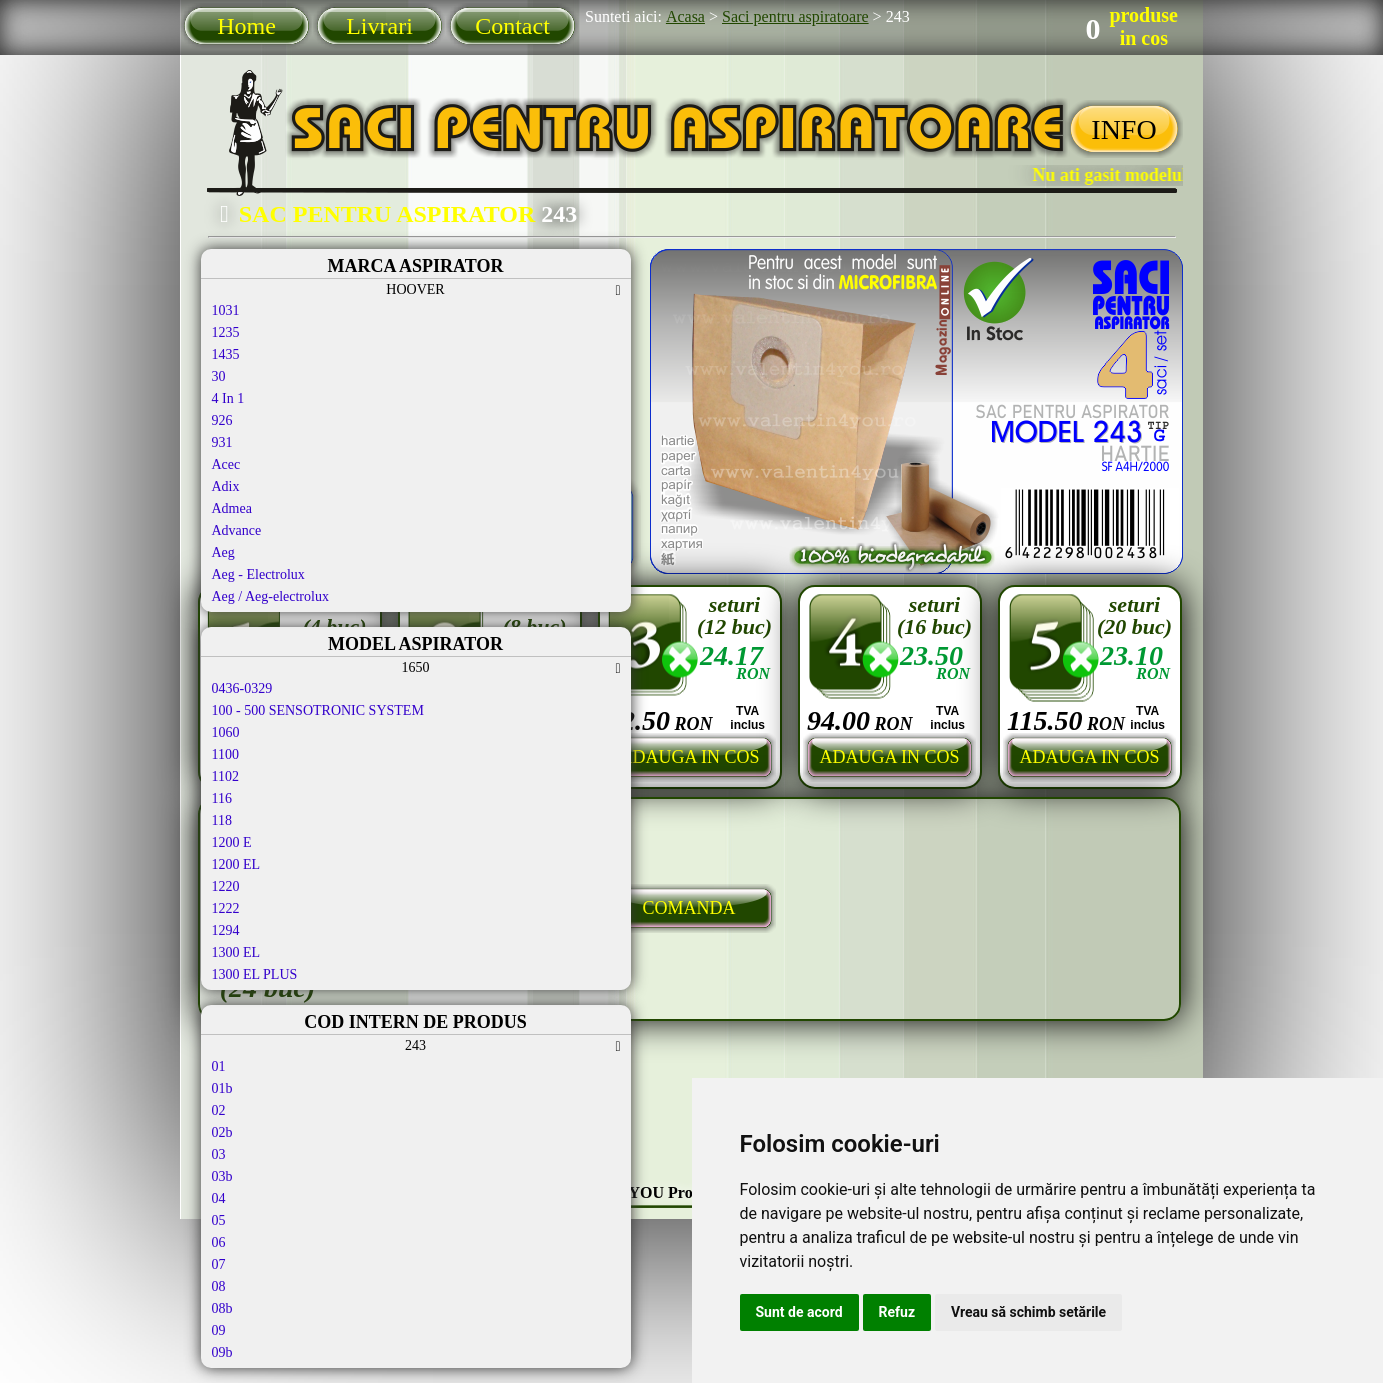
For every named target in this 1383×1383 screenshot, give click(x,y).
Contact (512, 26)
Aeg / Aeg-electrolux (270, 596)
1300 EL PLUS (255, 974)
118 (222, 820)
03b (222, 1176)
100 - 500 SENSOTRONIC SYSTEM (318, 710)
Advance (237, 530)
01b (222, 1088)
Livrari (379, 26)
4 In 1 (228, 398)
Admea (232, 508)
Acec (226, 464)
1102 (225, 776)
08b (222, 1308)
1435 (226, 354)
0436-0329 (242, 688)
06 (219, 1242)
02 (219, 1110)
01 (219, 1066)
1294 (226, 930)
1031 (226, 310)
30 (219, 376)
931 (222, 442)
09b (222, 1352)
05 (219, 1220)
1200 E (232, 842)
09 (219, 1330)
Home (246, 26)
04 (219, 1198)
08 (219, 1286)
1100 (225, 754)
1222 (226, 908)
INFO (1123, 129)
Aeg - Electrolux (258, 574)
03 (219, 1154)
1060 (226, 732)
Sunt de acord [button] (799, 1312)
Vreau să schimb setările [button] (1028, 1312)
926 (222, 420)
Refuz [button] (897, 1312)
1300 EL (236, 952)
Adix (226, 486)
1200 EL (236, 864)
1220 (226, 886)
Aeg (223, 552)
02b (222, 1132)
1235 (226, 332)
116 (222, 798)
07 (219, 1264)
